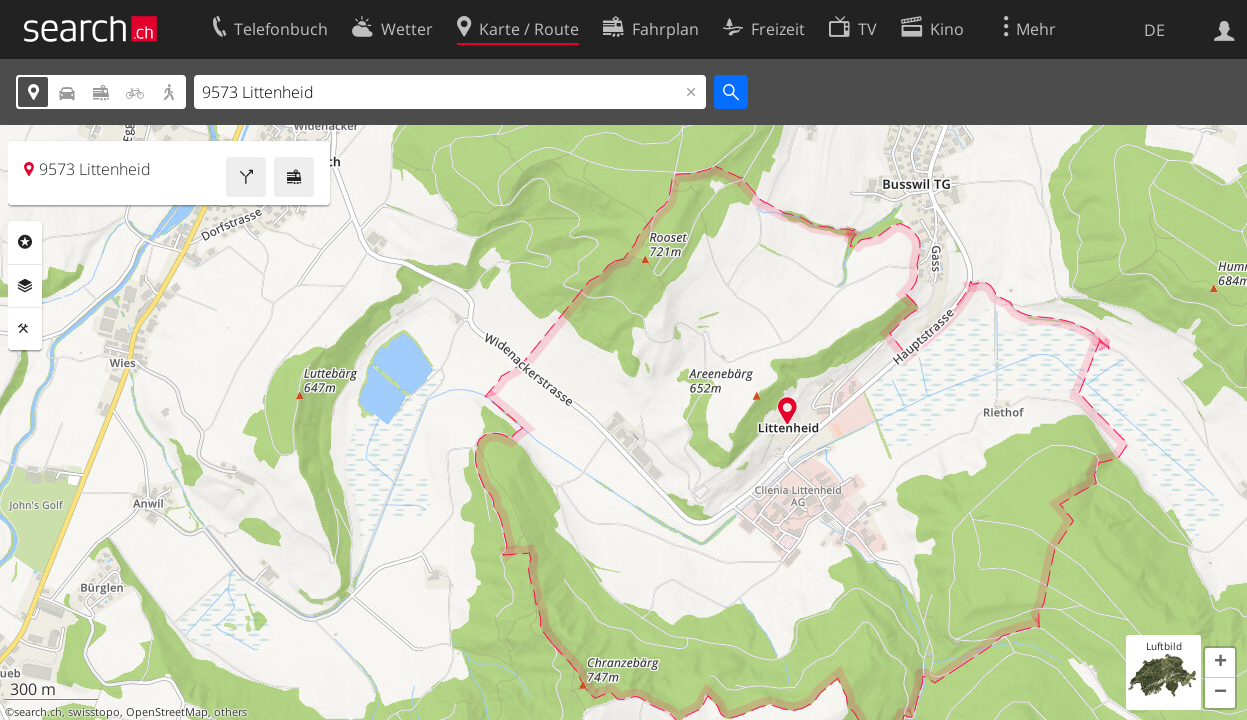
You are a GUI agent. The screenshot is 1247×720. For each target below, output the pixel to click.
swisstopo (94, 712)
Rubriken (25, 242)
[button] (1220, 663)
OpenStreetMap (167, 712)
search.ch (38, 712)
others (230, 712)
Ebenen (25, 286)
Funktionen (25, 329)
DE (1154, 30)
